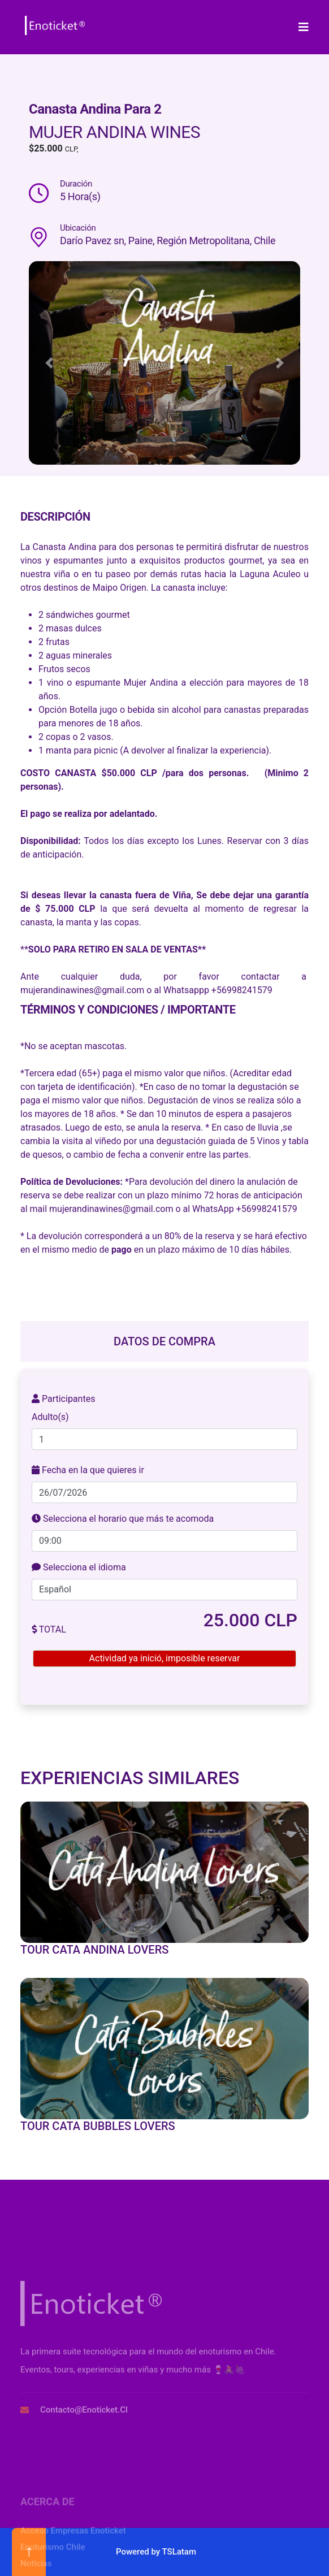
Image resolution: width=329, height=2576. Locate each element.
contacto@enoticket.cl (84, 2502)
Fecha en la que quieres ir (88, 1470)
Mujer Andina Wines (114, 132)
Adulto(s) (50, 1417)
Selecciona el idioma (79, 1567)
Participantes (63, 1398)
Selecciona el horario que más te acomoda (123, 1518)
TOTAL (49, 1629)
